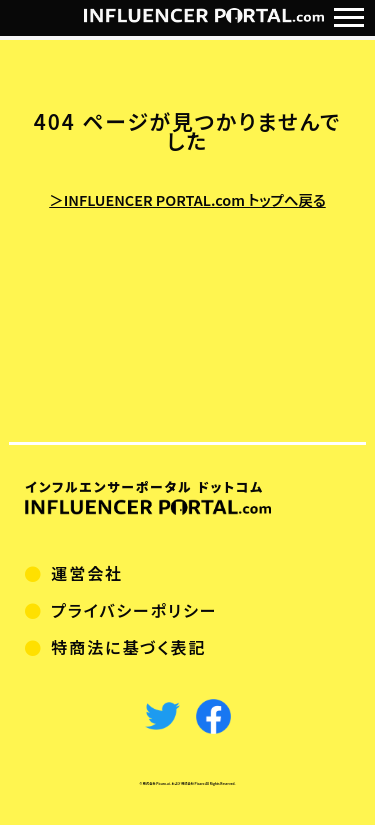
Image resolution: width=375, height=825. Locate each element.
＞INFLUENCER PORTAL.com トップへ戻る (187, 199)
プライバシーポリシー (134, 610)
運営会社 (87, 573)
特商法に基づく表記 (128, 647)
